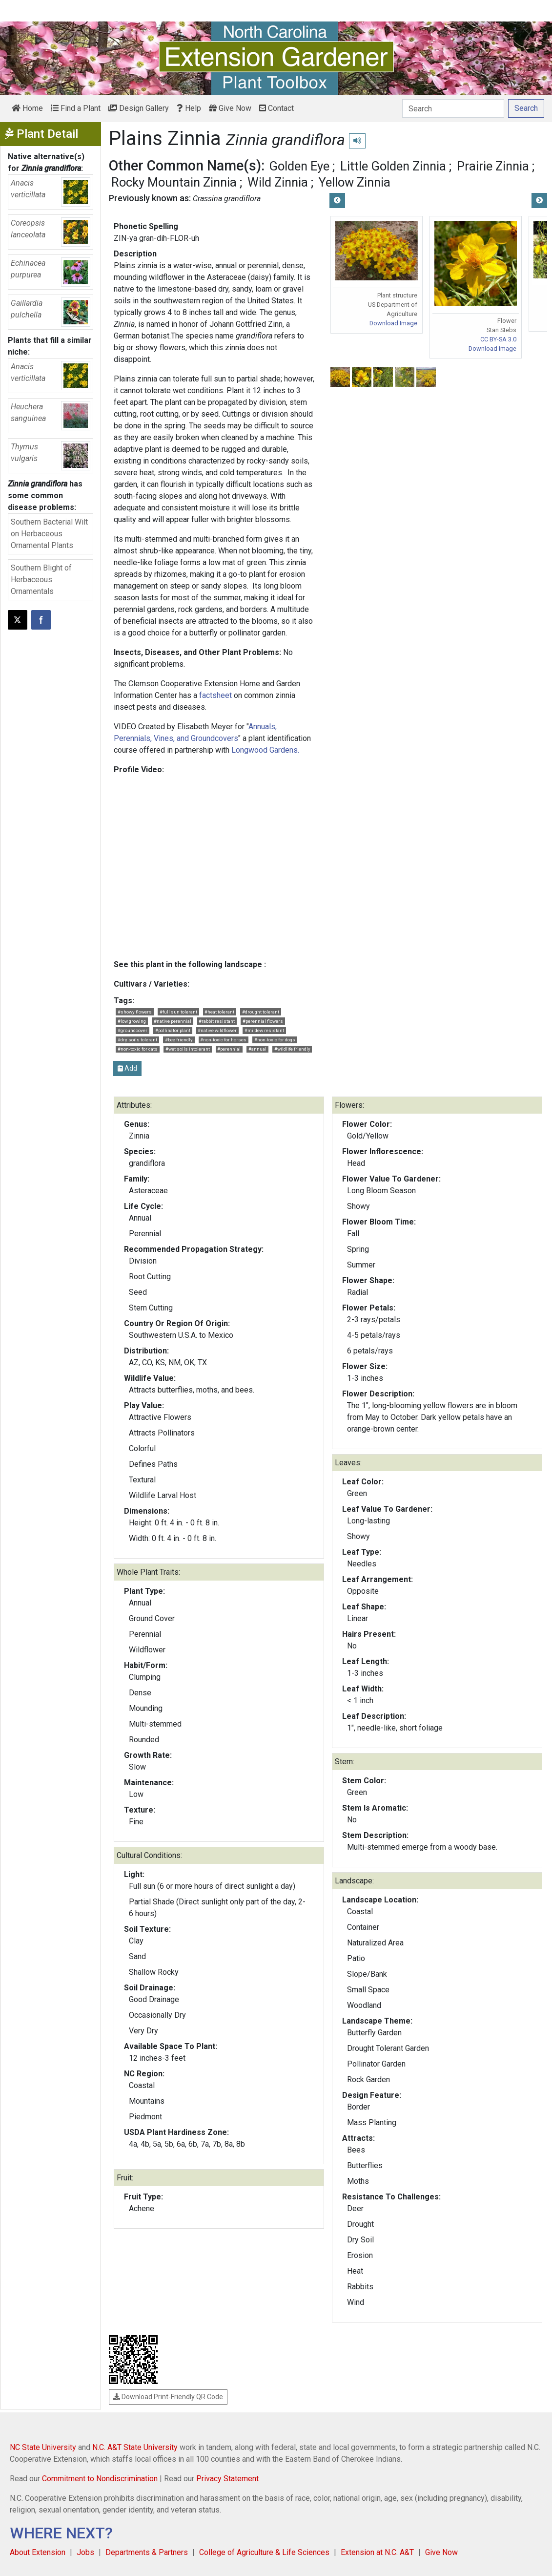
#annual (257, 1049)
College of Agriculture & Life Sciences (264, 2552)
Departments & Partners (146, 2552)
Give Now (230, 108)
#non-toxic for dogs (274, 1039)
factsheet (215, 695)
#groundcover (132, 1030)
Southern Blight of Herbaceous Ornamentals (41, 579)
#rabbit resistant (217, 1021)
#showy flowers (135, 1011)
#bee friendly (179, 1039)
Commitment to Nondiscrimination (100, 2478)
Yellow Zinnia (354, 182)
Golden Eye (299, 166)
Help (189, 108)
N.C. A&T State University (135, 2447)
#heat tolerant (219, 1011)
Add (127, 1068)
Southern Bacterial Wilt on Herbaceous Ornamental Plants (49, 533)
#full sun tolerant (178, 1011)
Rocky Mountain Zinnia (174, 182)
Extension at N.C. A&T (377, 2552)
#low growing (132, 1021)
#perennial (229, 1049)
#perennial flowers (263, 1021)
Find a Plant (76, 108)
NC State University (43, 2447)
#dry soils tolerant (137, 1039)
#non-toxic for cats (138, 1049)
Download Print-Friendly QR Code (168, 2397)
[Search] (453, 108)
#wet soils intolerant (187, 1049)
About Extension (37, 2552)
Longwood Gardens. (265, 750)
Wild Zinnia (277, 182)
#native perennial (172, 1021)
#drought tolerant (260, 1011)
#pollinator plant (172, 1030)
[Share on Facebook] (41, 620)
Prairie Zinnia (493, 166)
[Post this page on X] (17, 620)
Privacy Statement (227, 2478)
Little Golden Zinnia (393, 166)
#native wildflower (217, 1030)
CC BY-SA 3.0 (498, 339)
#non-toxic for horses (223, 1039)
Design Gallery (138, 108)
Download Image (393, 323)
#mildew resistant (264, 1030)
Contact (276, 108)
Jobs (85, 2552)
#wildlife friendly (292, 1049)
